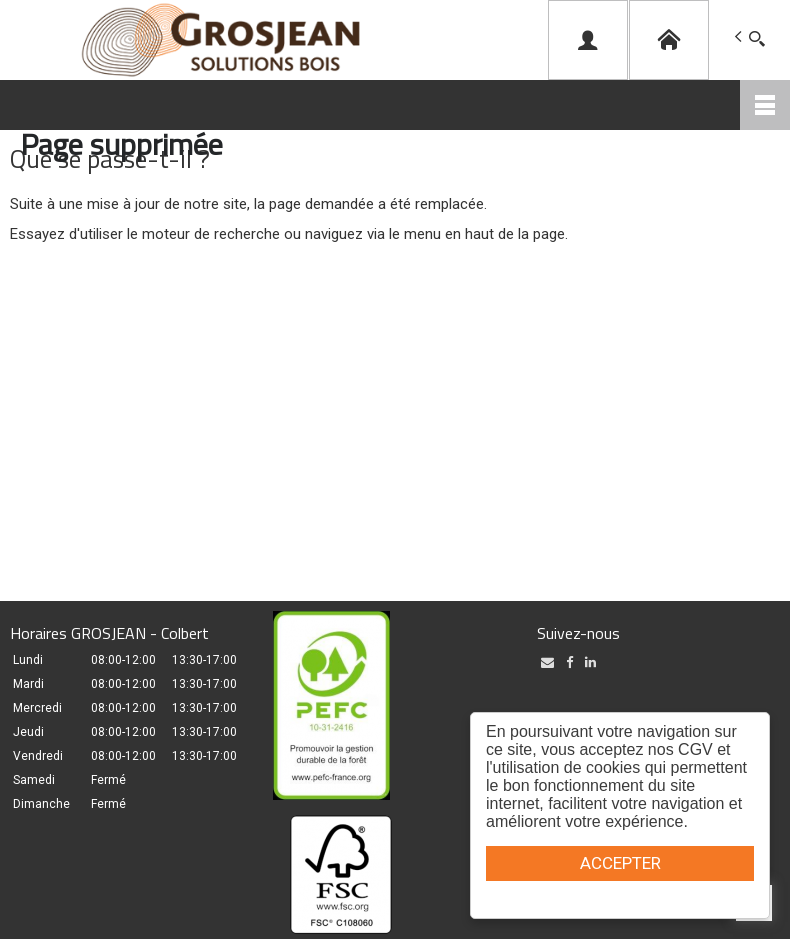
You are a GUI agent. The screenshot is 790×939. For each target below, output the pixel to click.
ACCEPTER (620, 863)
